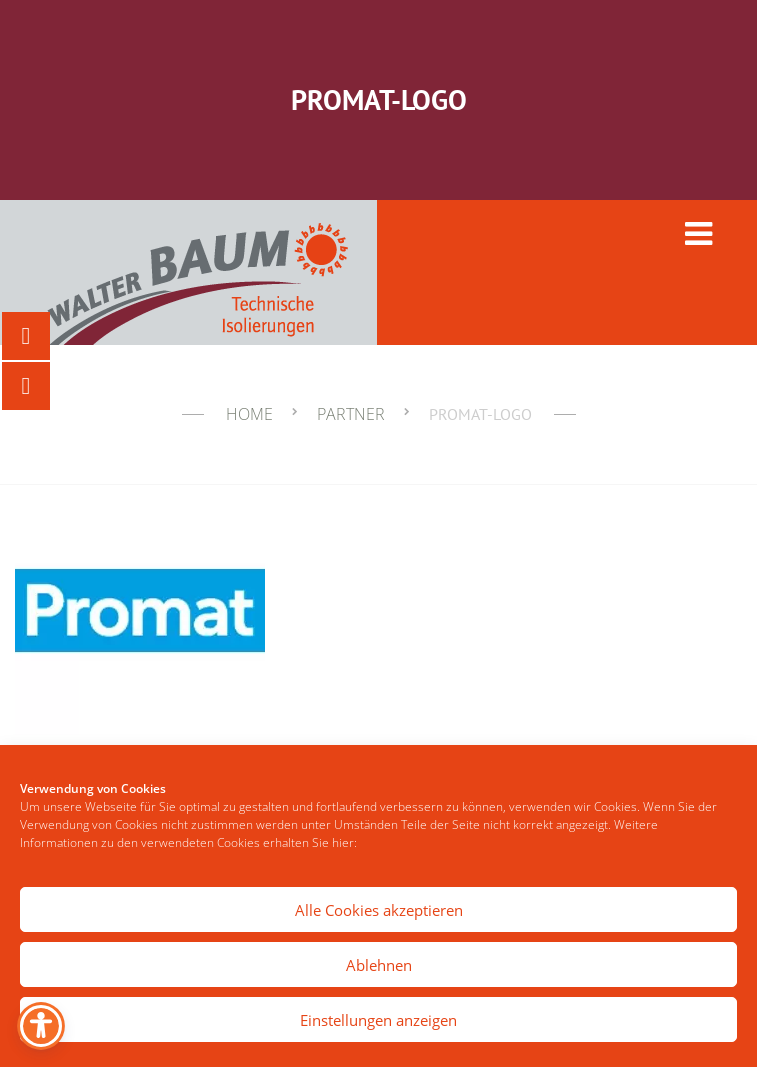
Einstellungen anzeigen (378, 1020)
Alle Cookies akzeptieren (379, 910)
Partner (351, 414)
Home (249, 414)
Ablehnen (379, 965)
